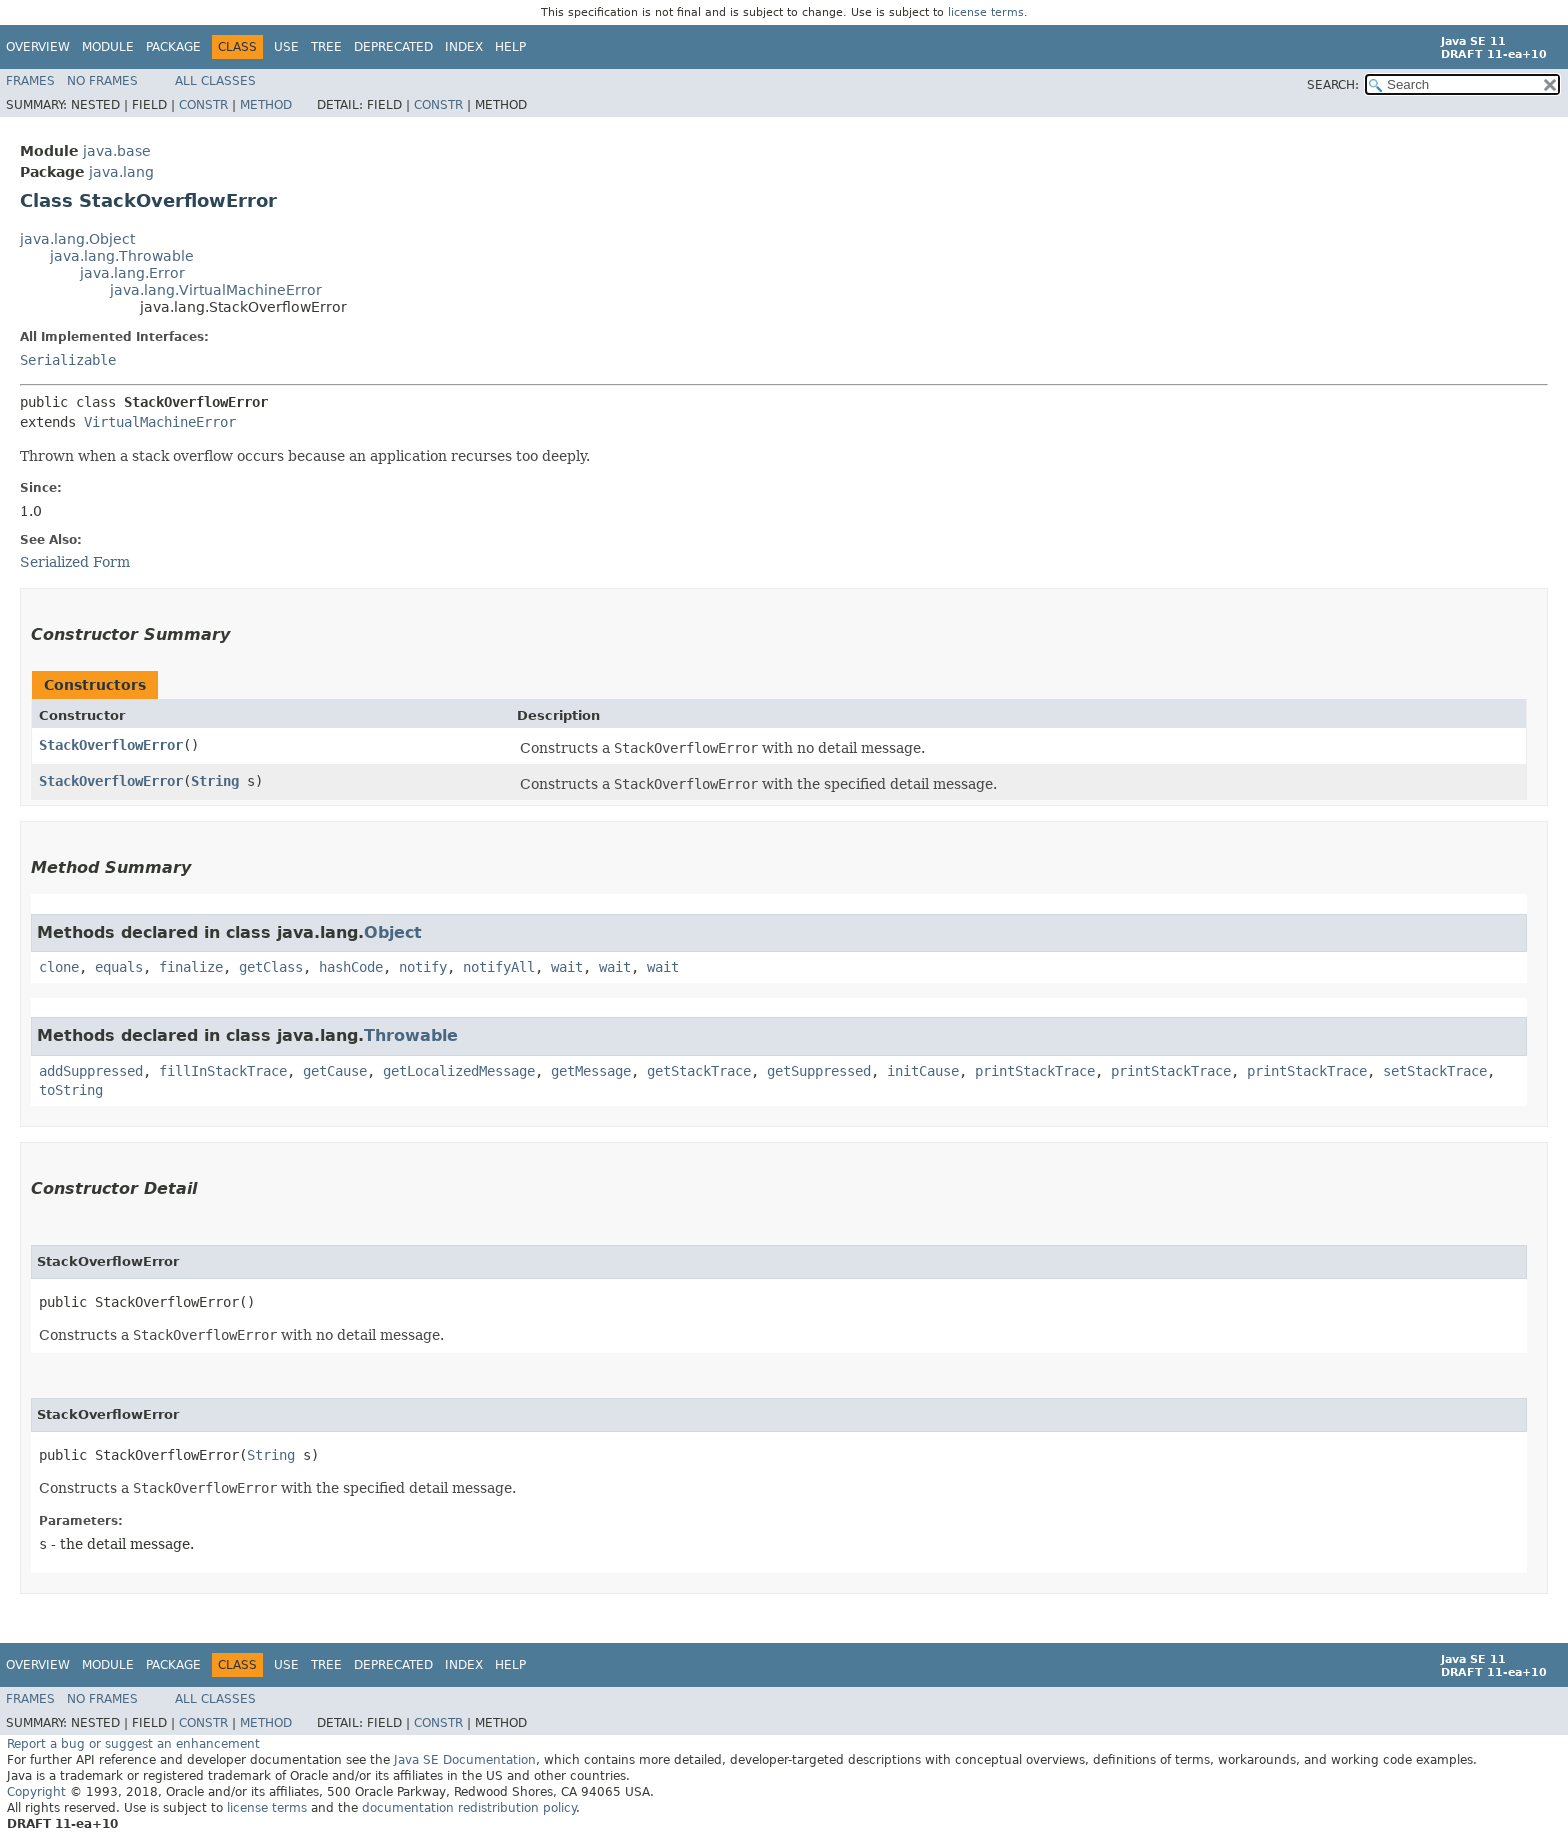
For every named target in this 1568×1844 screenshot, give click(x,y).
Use (286, 47)
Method (266, 105)
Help (510, 47)
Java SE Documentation (465, 1760)
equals (119, 967)
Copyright (36, 1792)
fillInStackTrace (223, 1071)
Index (464, 47)
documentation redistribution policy (469, 1808)
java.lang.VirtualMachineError (216, 290)
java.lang (121, 172)
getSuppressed (819, 1071)
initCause (923, 1071)
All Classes (215, 81)
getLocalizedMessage (459, 1071)
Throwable (411, 1035)
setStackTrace (1435, 1071)
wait (567, 967)
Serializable (68, 360)
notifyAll (499, 967)
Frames (30, 81)
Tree (326, 47)
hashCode (351, 967)
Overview (38, 47)
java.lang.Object (77, 239)
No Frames (102, 81)
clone (59, 967)
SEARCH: (1333, 85)
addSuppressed (91, 1071)
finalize (191, 967)
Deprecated (393, 47)
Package (173, 47)
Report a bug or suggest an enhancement (133, 1744)
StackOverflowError (111, 745)
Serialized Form (75, 562)
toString (71, 1090)
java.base (117, 151)
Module (108, 47)
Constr (203, 105)
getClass (271, 967)
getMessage (591, 1071)
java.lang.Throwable (122, 256)
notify (423, 967)
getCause (335, 1071)
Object (393, 932)
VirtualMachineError (160, 422)
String (215, 781)
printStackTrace (1035, 1071)
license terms (986, 12)
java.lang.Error (132, 273)
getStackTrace (699, 1071)
